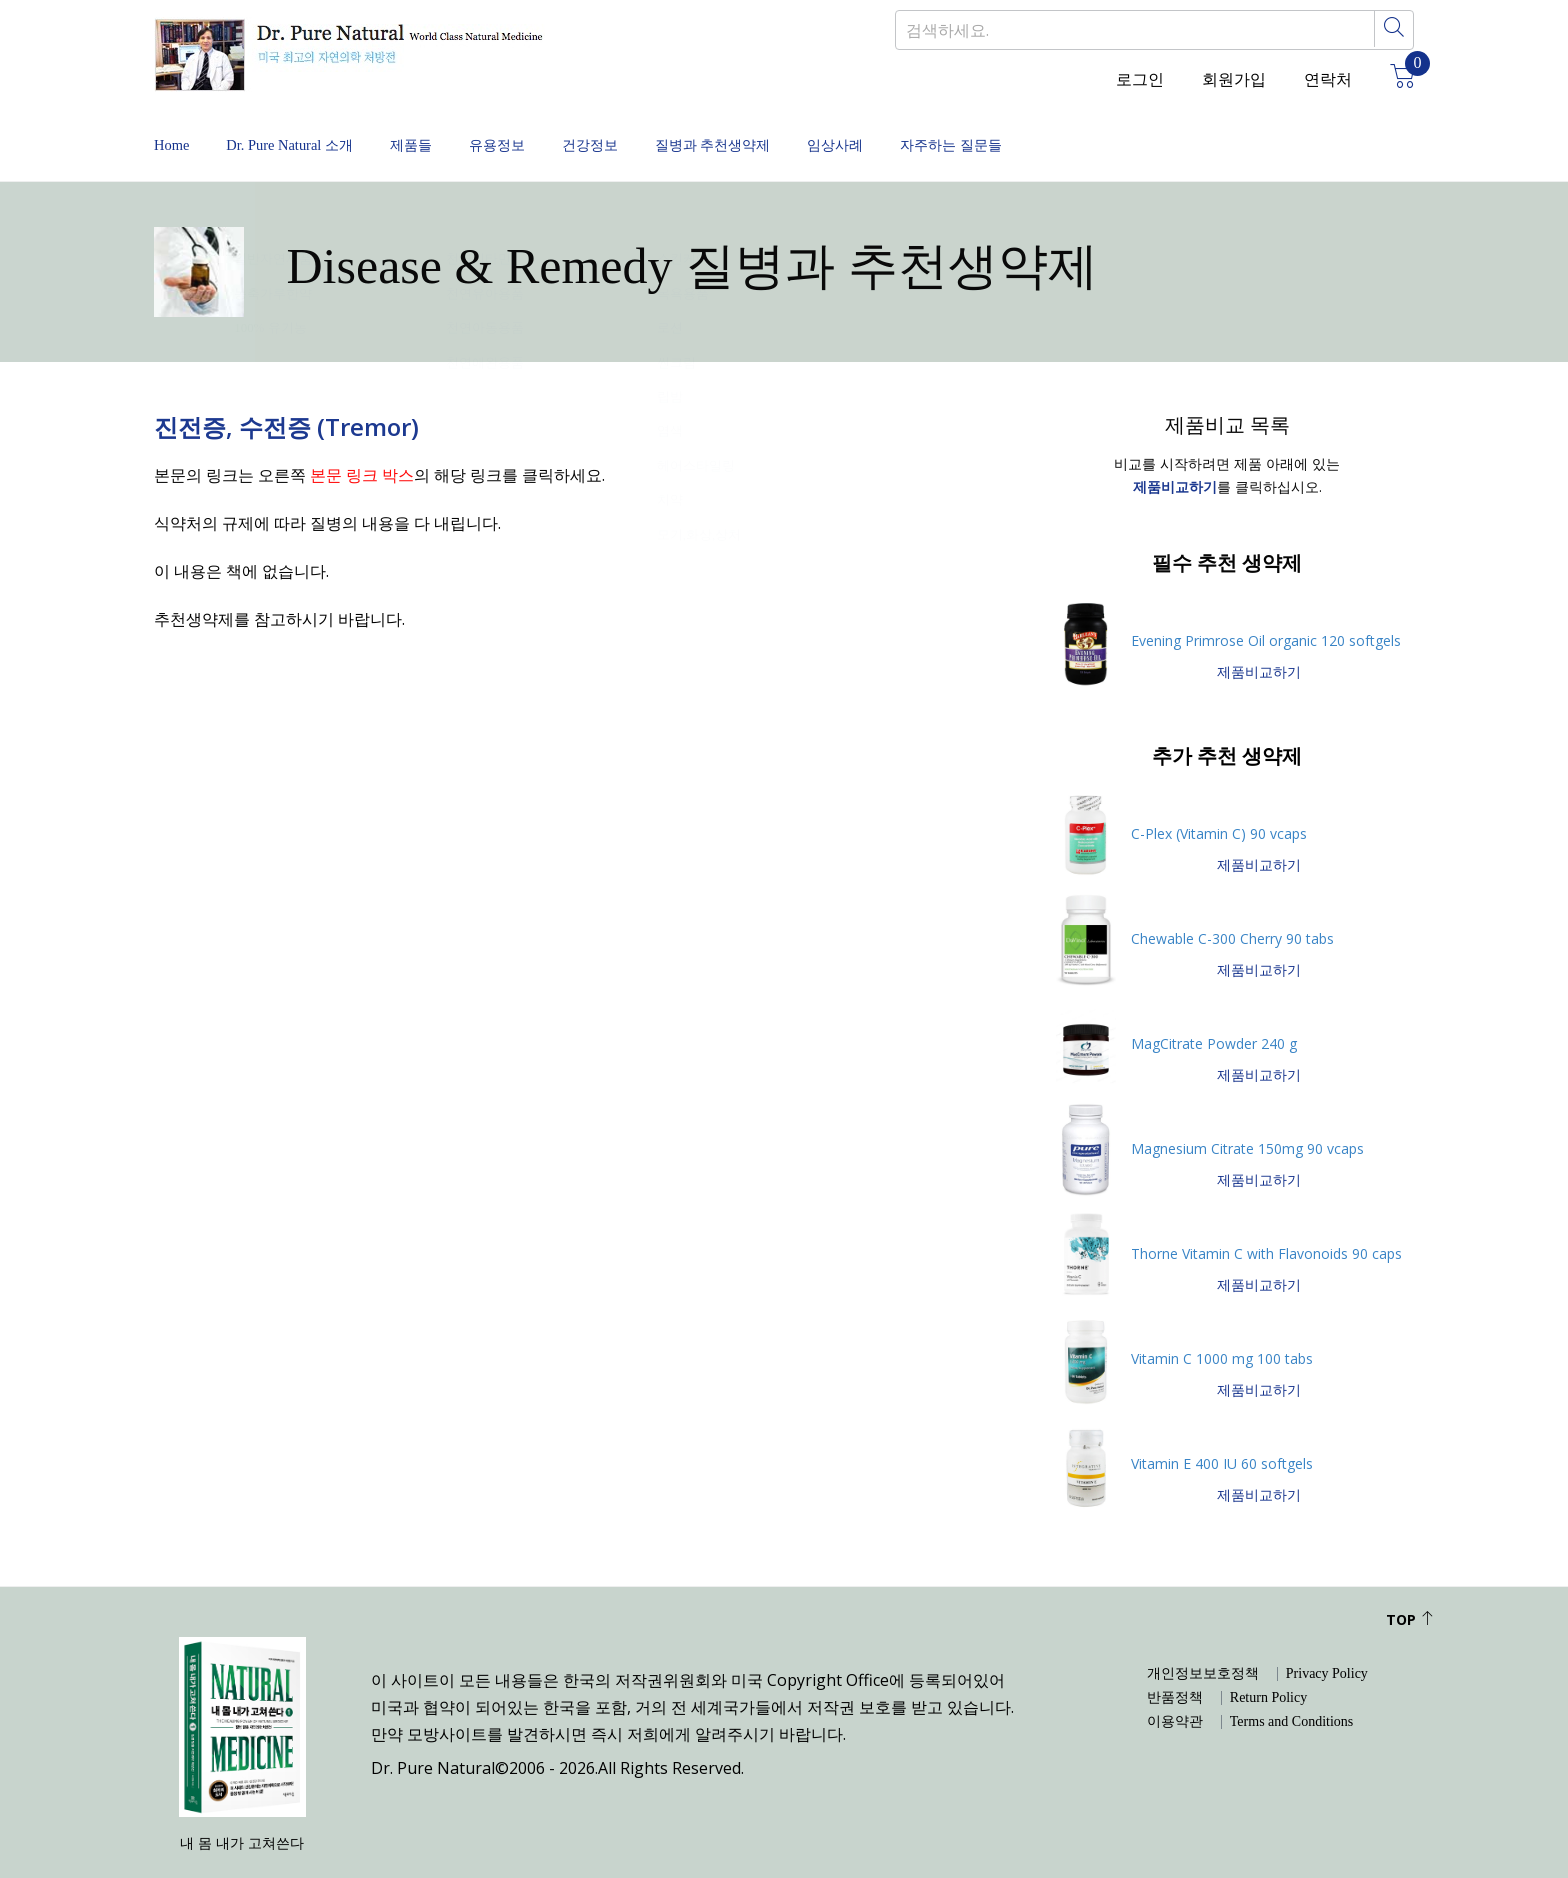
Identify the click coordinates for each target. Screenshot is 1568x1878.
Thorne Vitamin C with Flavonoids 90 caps (1266, 1222)
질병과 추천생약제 (876, 129)
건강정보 (718, 129)
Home (173, 129)
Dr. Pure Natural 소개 (323, 129)
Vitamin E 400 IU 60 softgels (1222, 1432)
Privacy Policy (1327, 1644)
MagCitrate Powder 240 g (1214, 1012)
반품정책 (1175, 1668)
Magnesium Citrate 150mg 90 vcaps (1247, 1117)
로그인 (1140, 79)
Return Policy (1268, 1668)
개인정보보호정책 (1203, 1644)
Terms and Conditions (1291, 1692)
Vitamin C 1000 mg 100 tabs (1222, 1327)
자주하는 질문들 (1184, 129)
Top (1410, 1589)
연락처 (1328, 79)
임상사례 (1034, 129)
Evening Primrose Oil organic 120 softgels (1266, 609)
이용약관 (1175, 1692)
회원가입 (1234, 79)
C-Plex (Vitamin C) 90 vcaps (1219, 802)
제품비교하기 (1259, 641)
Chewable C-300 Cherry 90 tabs (1232, 907)
